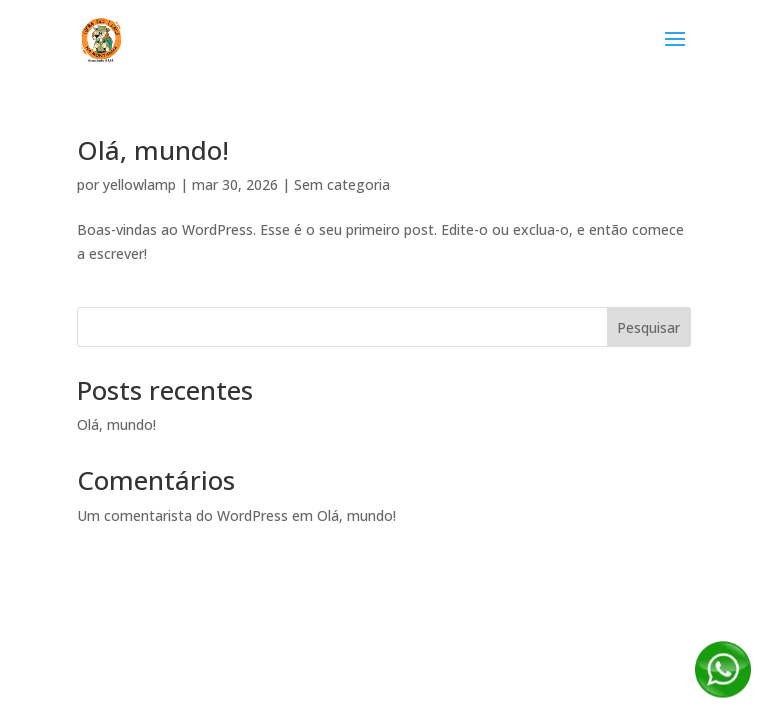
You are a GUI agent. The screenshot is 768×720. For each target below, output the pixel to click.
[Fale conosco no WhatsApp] (723, 692)
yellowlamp (139, 184)
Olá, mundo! (153, 150)
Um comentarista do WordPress (182, 515)
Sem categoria (342, 184)
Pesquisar (648, 327)
